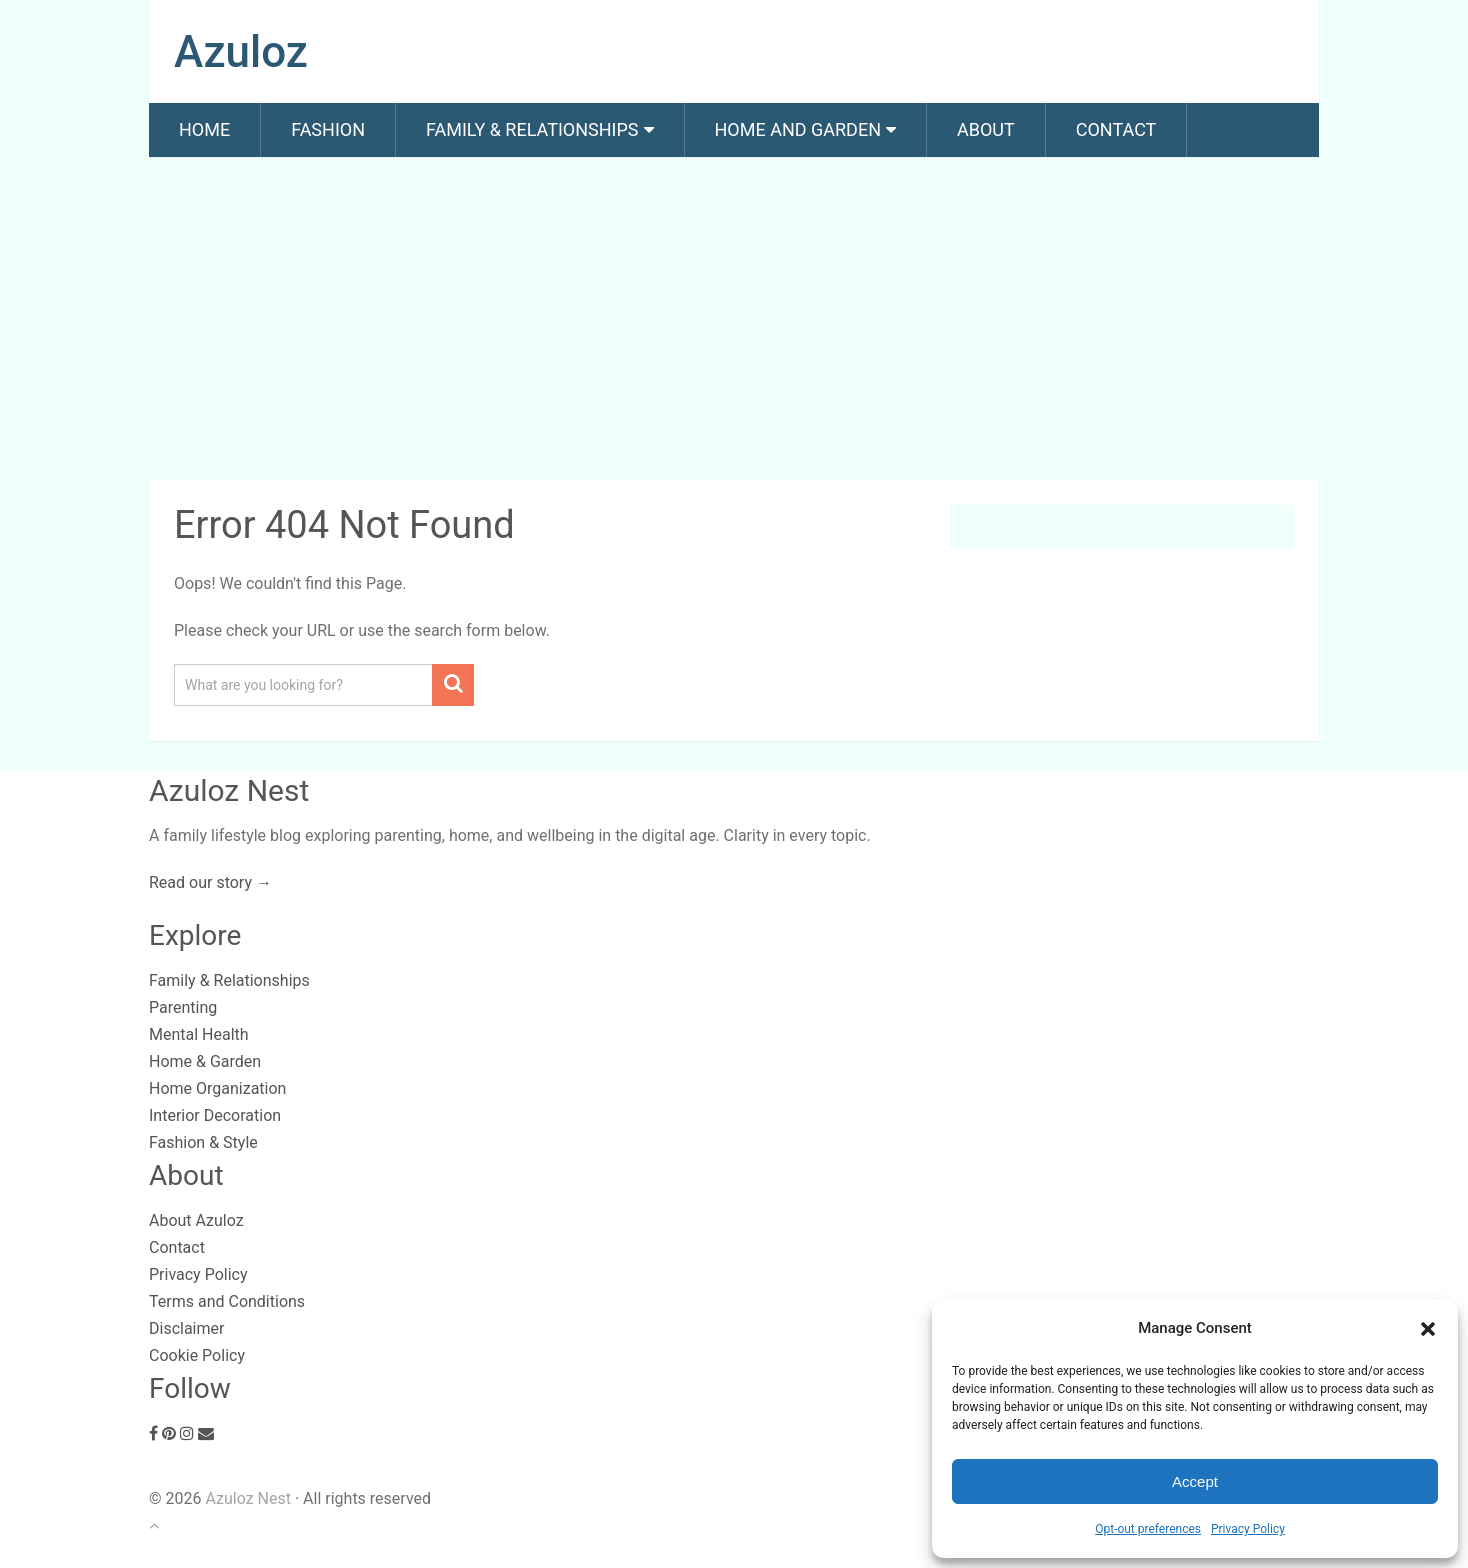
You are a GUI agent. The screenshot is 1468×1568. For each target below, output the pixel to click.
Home (204, 129)
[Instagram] (187, 1433)
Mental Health (199, 1034)
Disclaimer (186, 1328)
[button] (1428, 1329)
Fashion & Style (203, 1142)
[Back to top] (154, 1525)
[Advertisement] (734, 322)
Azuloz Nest (247, 1498)
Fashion (328, 129)
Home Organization (217, 1088)
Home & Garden (205, 1061)
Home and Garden (798, 129)
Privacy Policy (1248, 1529)
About (986, 129)
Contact (1116, 129)
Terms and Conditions (227, 1301)
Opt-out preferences (1148, 1529)
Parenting (183, 1007)
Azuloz (241, 52)
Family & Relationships (532, 129)
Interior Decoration (215, 1115)
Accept (1195, 1481)
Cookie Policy (197, 1355)
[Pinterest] (169, 1433)
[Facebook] (153, 1433)
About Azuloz (196, 1220)
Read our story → (210, 882)
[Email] (206, 1433)
